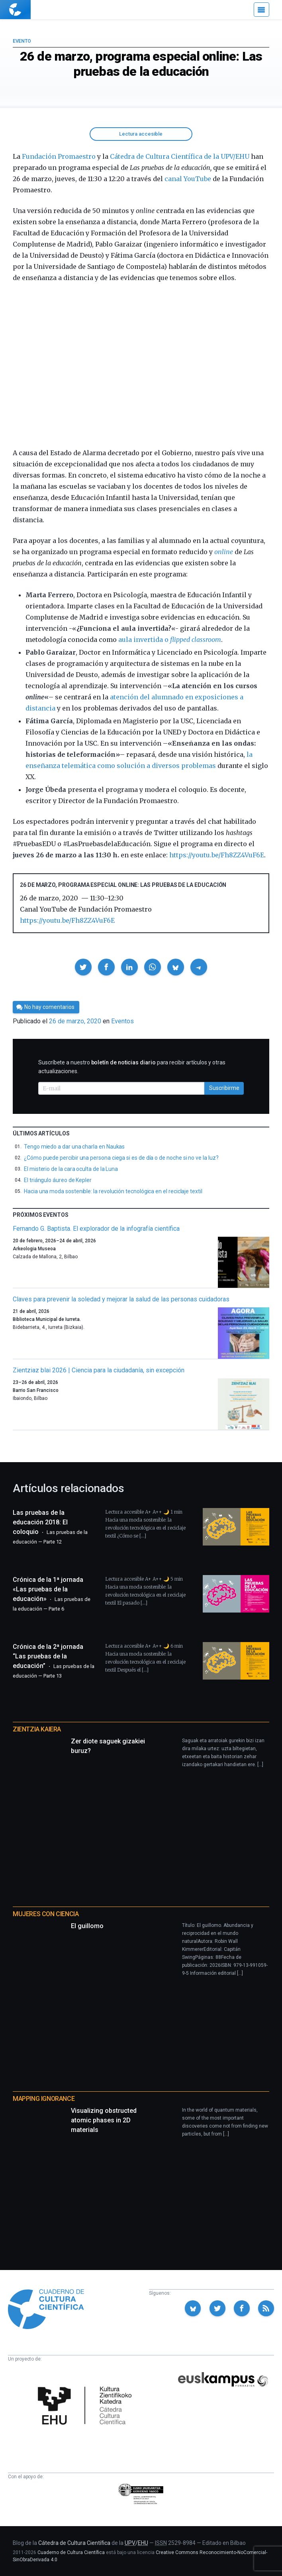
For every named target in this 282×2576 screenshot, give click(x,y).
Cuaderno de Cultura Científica (71, 2552)
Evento (22, 41)
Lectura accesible (141, 134)
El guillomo (87, 1926)
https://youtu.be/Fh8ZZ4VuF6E (216, 855)
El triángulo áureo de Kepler (58, 1180)
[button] (83, 967)
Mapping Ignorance (43, 2098)
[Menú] (261, 9)
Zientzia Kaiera (37, 1729)
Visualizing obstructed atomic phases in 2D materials (104, 2120)
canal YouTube (187, 179)
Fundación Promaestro (59, 156)
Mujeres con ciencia (45, 1914)
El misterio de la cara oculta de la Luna (71, 1169)
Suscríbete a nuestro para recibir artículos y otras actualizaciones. (131, 1066)
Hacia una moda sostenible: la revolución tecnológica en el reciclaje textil (113, 1191)
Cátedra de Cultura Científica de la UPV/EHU (179, 156)
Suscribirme (224, 1088)
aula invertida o (169, 640)
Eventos (122, 1021)
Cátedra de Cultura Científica (74, 2543)
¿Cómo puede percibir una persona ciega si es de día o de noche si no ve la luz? (121, 1158)
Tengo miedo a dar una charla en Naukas (74, 1146)
